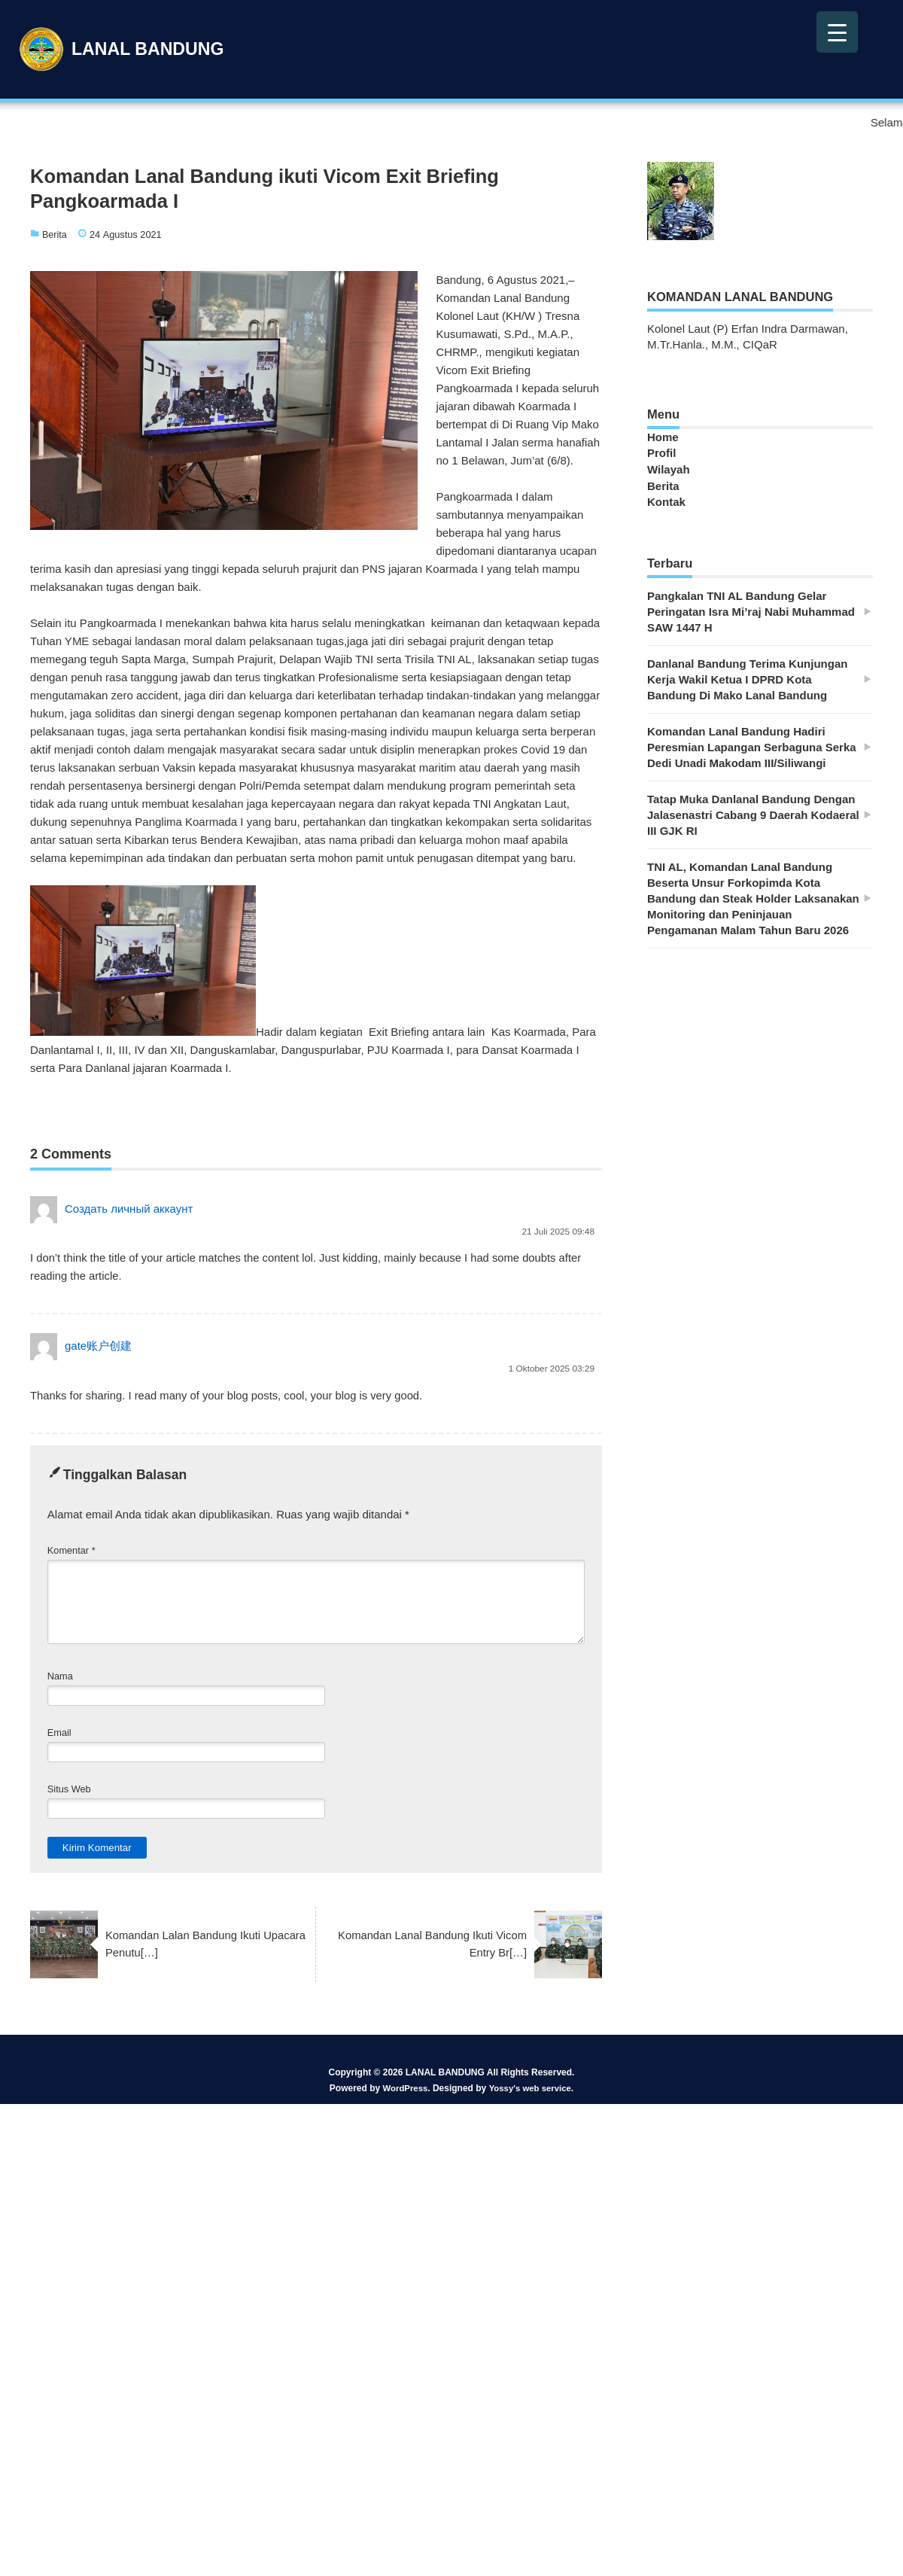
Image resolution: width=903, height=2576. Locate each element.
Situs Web (69, 1791)
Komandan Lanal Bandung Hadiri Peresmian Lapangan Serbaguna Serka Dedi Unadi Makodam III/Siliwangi (751, 744)
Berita (54, 234)
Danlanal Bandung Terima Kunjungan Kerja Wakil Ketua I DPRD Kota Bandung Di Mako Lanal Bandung (747, 676)
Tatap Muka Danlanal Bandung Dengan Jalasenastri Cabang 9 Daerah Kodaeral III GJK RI (753, 812)
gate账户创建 (98, 1347)
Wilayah (668, 468)
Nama (60, 1678)
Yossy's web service (531, 2090)
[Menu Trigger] (837, 32)
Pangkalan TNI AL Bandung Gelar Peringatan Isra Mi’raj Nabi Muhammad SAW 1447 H (751, 608)
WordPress (403, 2090)
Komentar (71, 1552)
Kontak (666, 500)
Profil (661, 452)
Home (663, 437)
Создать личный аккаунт (129, 1208)
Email (59, 1734)
